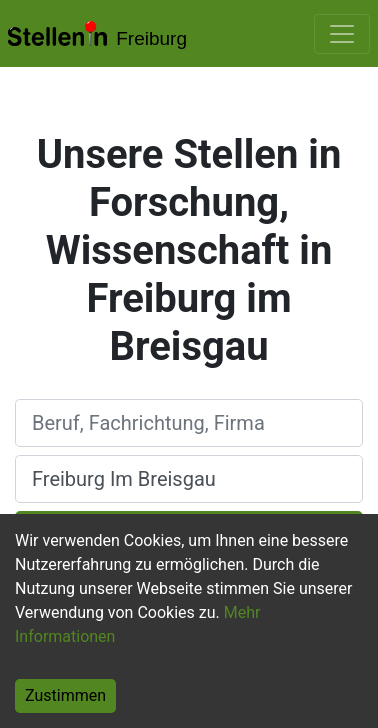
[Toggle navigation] (342, 34)
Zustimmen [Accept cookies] (65, 695)
